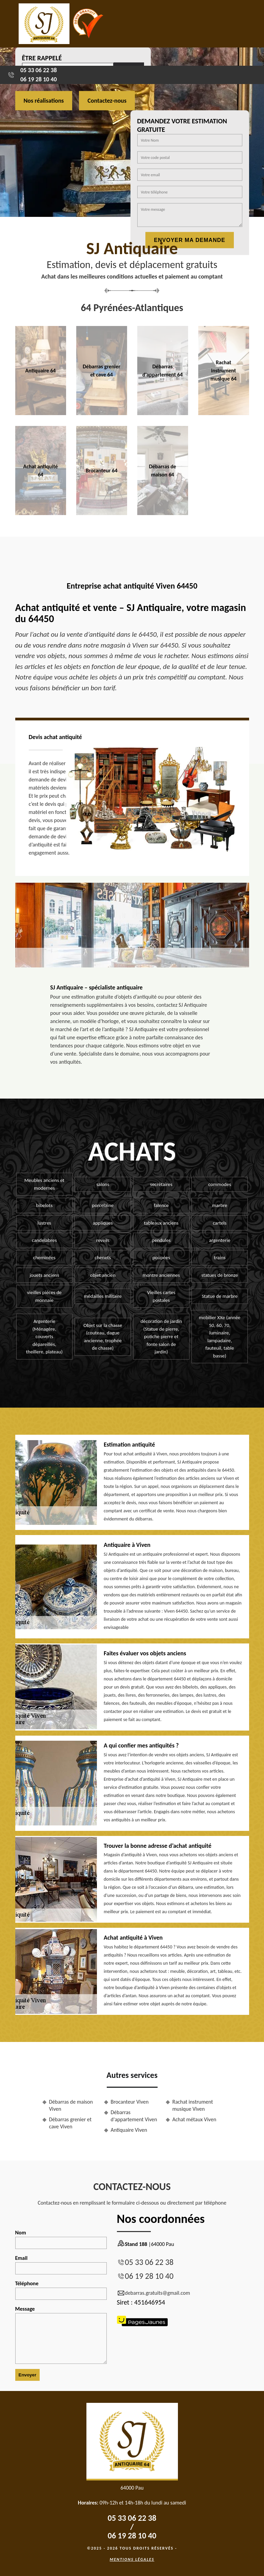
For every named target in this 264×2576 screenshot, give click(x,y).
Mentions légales (132, 2559)
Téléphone (61, 2290)
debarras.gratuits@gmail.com (153, 2293)
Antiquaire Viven (129, 2130)
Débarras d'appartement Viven (134, 2116)
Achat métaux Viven (194, 2119)
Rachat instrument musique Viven (192, 2105)
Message (61, 2335)
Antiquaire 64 (40, 370)
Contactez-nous (106, 100)
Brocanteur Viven (130, 2102)
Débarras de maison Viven (71, 2105)
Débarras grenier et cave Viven (70, 2123)
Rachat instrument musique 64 (223, 370)
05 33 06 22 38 (38, 70)
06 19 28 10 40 (38, 79)
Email (61, 2264)
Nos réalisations (44, 100)
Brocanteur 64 (102, 470)
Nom (61, 2239)
